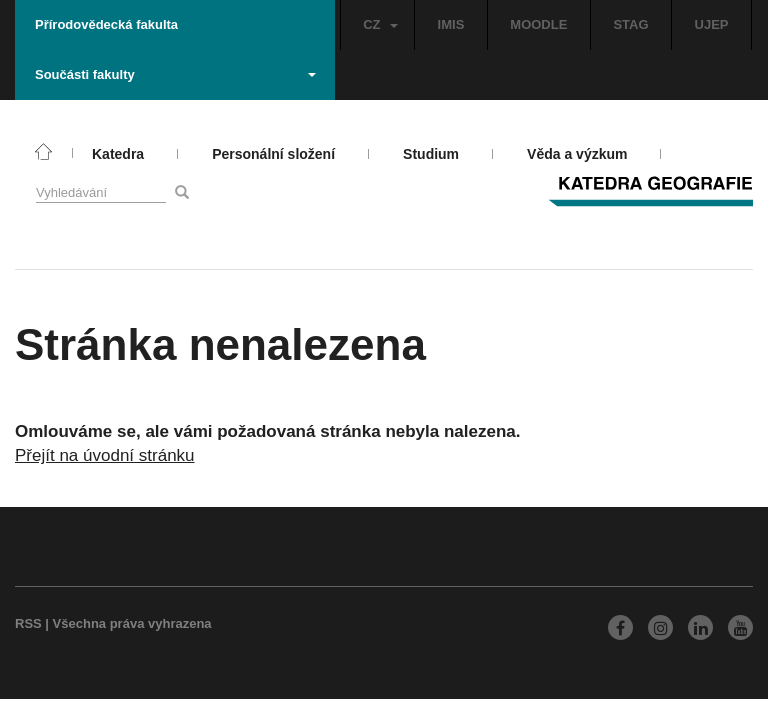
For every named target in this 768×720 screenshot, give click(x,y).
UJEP (712, 24)
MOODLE (538, 24)
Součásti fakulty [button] (175, 74)
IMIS (451, 24)
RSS (28, 623)
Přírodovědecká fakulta (106, 24)
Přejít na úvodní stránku (105, 455)
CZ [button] (380, 24)
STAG (630, 24)
